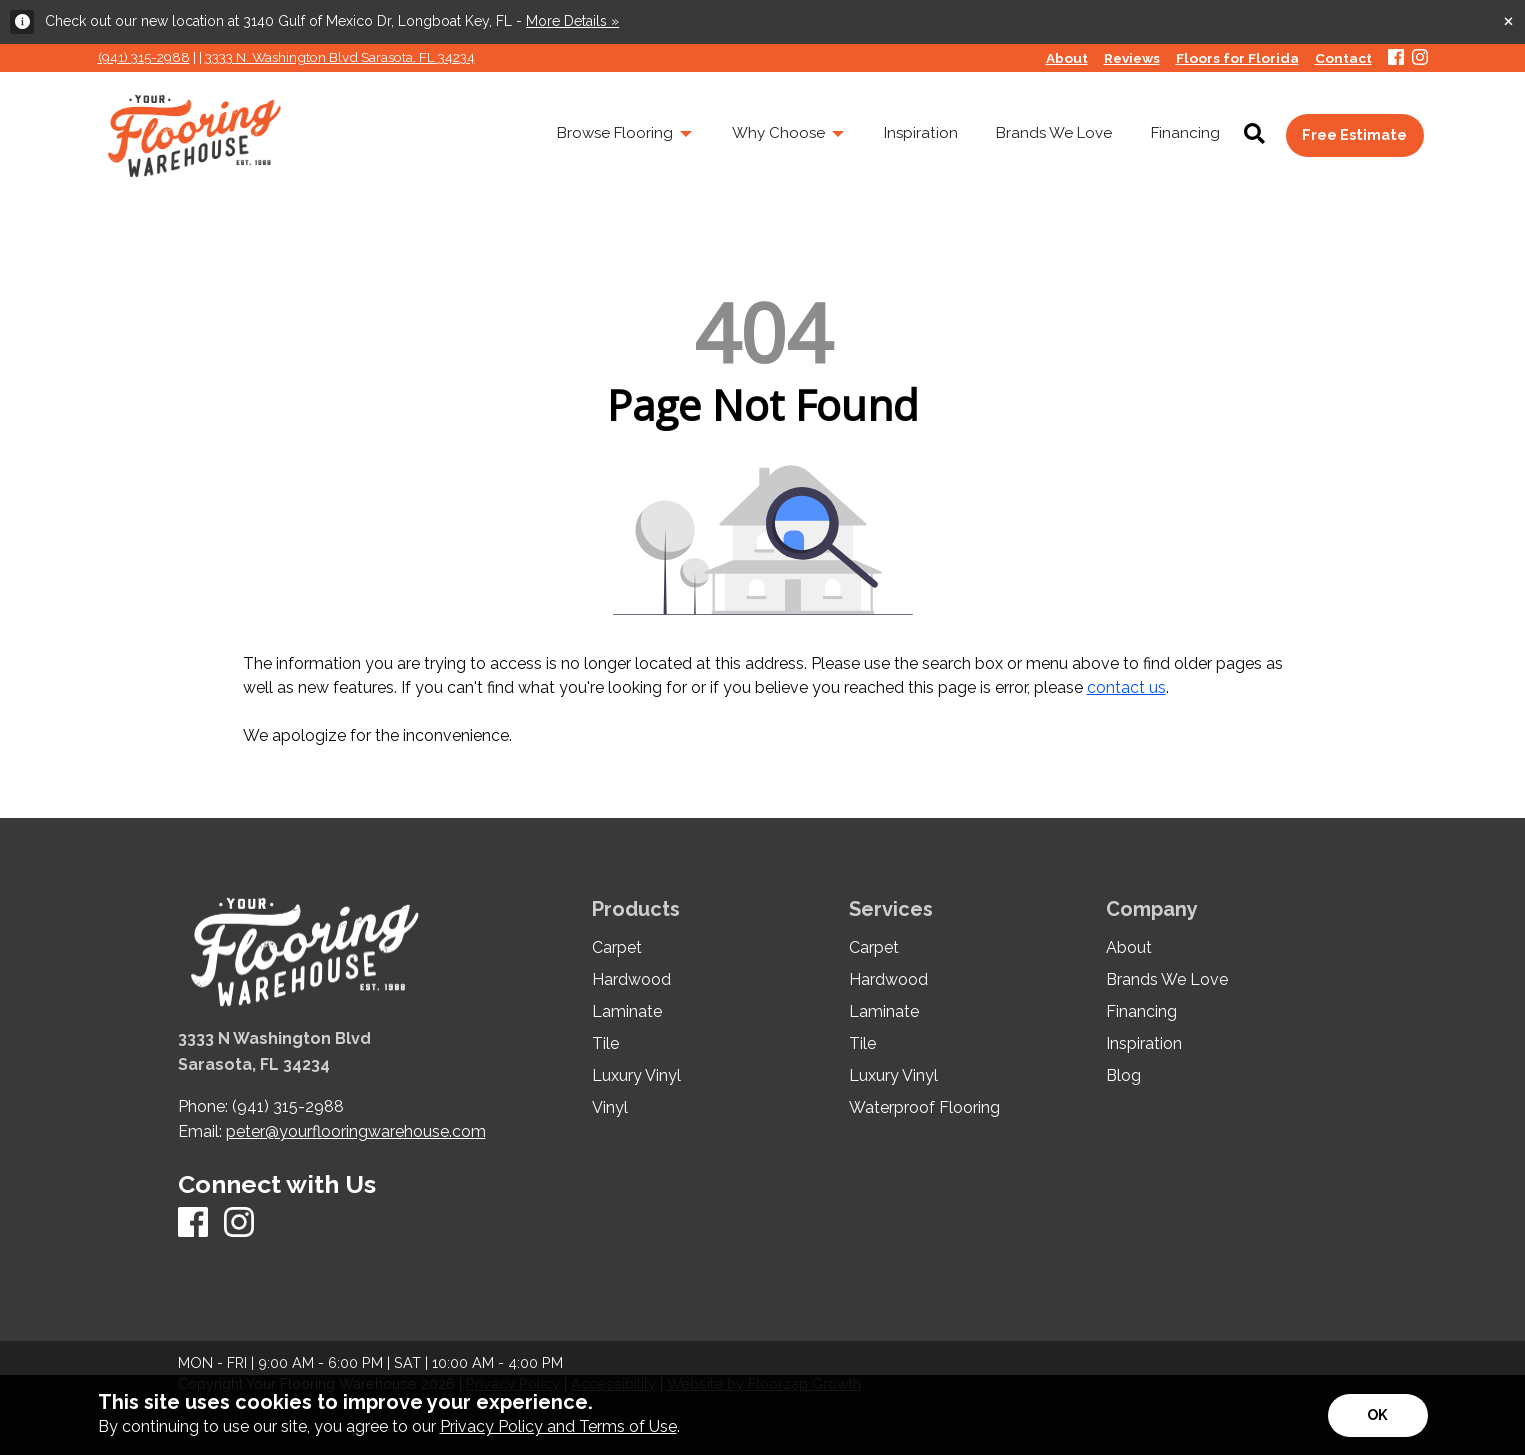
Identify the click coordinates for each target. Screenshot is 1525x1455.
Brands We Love (1167, 980)
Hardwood (631, 980)
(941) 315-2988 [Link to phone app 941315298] (144, 57)
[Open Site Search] (1254, 135)
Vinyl (610, 1108)
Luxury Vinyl (636, 1076)
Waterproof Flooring (924, 1108)
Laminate (627, 1012)
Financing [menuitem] (1185, 133)
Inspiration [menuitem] (921, 133)
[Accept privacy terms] (1378, 1415)
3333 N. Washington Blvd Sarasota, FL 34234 (340, 57)
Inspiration (1144, 1044)
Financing (1141, 1012)
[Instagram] (1420, 58)
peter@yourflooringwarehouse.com (356, 1131)
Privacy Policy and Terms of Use (558, 1426)
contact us (1126, 687)
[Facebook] (1396, 58)
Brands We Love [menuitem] (1054, 133)
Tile (605, 1044)
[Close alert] (1508, 20)
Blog (1123, 1076)
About (1129, 948)
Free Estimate (1354, 134)
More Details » (572, 21)
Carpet (617, 948)
